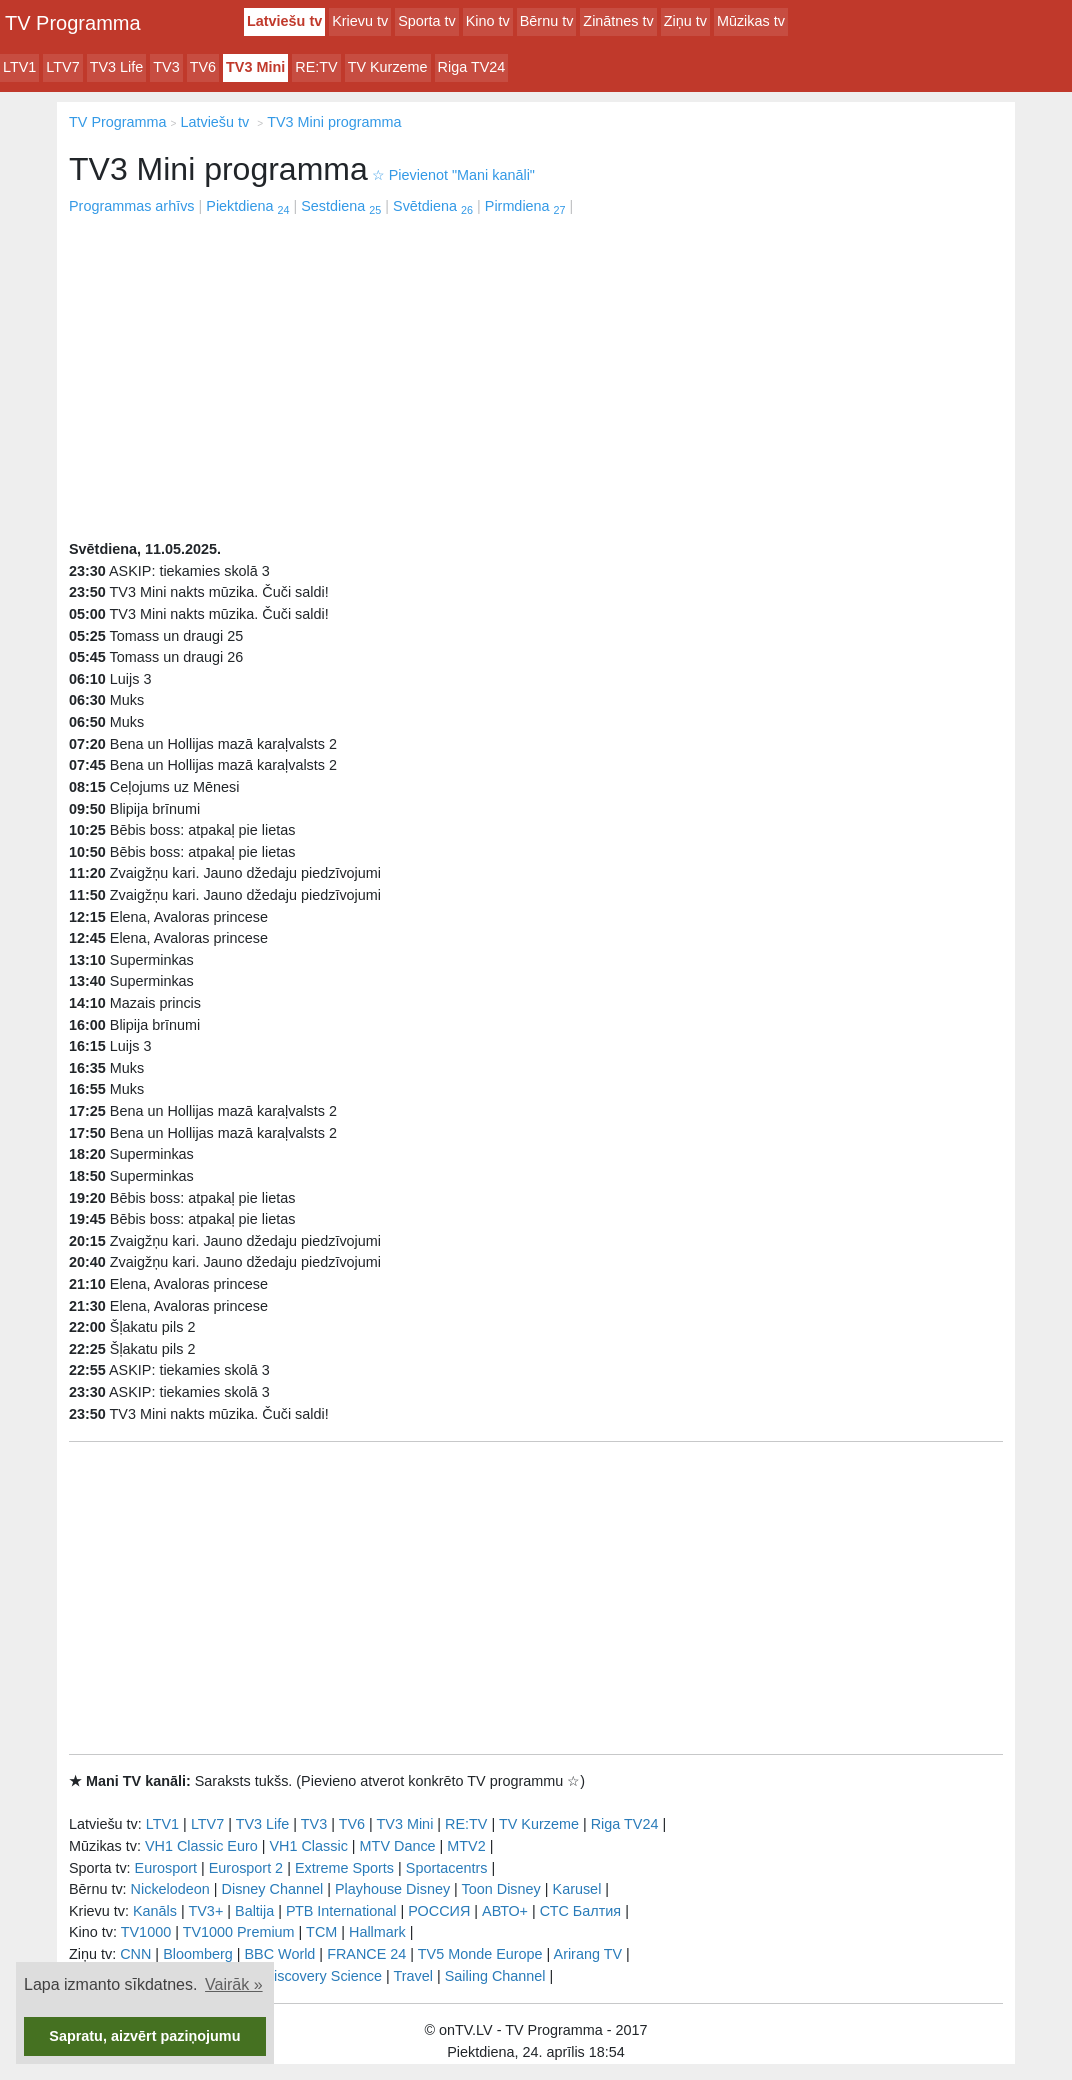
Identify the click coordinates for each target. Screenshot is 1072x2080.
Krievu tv (360, 21)
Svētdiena (433, 206)
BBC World (279, 1954)
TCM (321, 1932)
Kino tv (488, 21)
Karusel (577, 1889)
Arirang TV (588, 1954)
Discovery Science (323, 1976)
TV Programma (73, 23)
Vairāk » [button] (234, 1984)
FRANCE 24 (366, 1954)
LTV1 (19, 67)
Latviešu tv (284, 21)
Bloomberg (198, 1954)
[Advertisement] (536, 368)
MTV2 (466, 1846)
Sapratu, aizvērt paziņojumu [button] (144, 2036)
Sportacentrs (447, 1868)
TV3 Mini (255, 67)
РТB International (341, 1911)
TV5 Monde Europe (480, 1954)
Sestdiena (341, 206)
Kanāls (155, 1911)
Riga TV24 (472, 67)
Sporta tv (427, 21)
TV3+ (205, 1911)
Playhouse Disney (392, 1889)
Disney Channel (273, 1889)
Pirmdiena (525, 206)
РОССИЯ (439, 1911)
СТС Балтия (580, 1911)
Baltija (254, 1911)
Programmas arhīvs (132, 206)
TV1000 (146, 1932)
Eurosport (166, 1868)
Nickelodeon (170, 1889)
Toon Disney (501, 1889)
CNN (135, 1954)
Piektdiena (247, 206)
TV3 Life (117, 67)
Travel (413, 1976)
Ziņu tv (685, 21)
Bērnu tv (547, 21)
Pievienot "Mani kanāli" (453, 175)
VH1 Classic (308, 1846)
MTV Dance (398, 1846)
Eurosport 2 (246, 1868)
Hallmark (377, 1932)
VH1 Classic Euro (201, 1846)
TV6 (203, 67)
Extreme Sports (344, 1868)
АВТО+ (505, 1911)
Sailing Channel (495, 1976)
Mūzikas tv (751, 21)
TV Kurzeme (388, 67)
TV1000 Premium (239, 1932)
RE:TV (316, 67)
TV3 (166, 67)
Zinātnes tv (618, 21)
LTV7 (62, 67)
